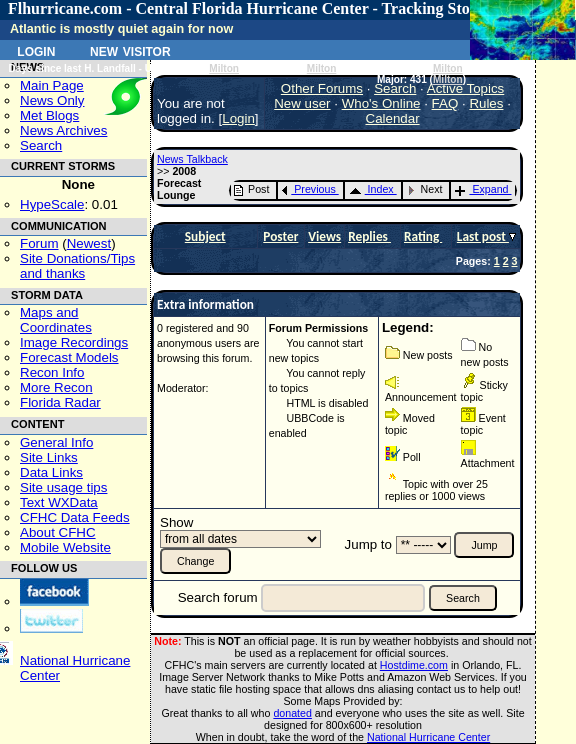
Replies (369, 236)
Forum (39, 243)
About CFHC (58, 532)
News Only (52, 100)
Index (371, 189)
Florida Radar (60, 402)
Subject (205, 236)
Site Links (49, 457)
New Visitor (130, 50)
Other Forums (322, 88)
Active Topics (466, 88)
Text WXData (59, 502)
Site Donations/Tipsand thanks (77, 266)
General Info (56, 442)
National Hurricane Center (428, 737)
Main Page (52, 85)
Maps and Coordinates (56, 320)
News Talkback (192, 159)
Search (41, 145)
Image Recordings (74, 342)
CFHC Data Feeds (75, 517)
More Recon (56, 387)
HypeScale (52, 204)
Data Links (51, 472)
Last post (483, 236)
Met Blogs (49, 115)
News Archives (63, 130)
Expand (481, 189)
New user (302, 103)
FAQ (445, 103)
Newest (89, 243)
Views (324, 236)
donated (292, 713)
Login (36, 50)
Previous (308, 189)
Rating (423, 236)
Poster (280, 236)
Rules (486, 103)
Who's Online (381, 103)
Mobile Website (65, 547)
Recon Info (52, 372)
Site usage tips (63, 487)
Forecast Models (69, 357)
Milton (224, 68)
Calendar (393, 118)
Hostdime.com (414, 665)
